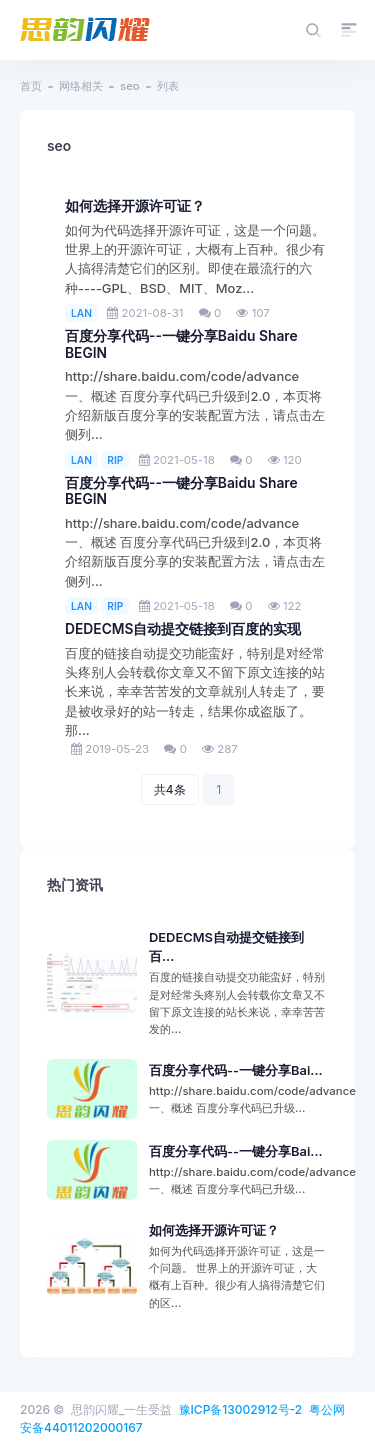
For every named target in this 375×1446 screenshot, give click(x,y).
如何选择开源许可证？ (135, 206)
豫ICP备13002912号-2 (241, 1409)
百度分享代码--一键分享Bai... (236, 1070)
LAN (81, 313)
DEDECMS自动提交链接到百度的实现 (183, 629)
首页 (31, 86)
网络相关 (81, 86)
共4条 (170, 789)
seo (130, 86)
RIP (115, 460)
